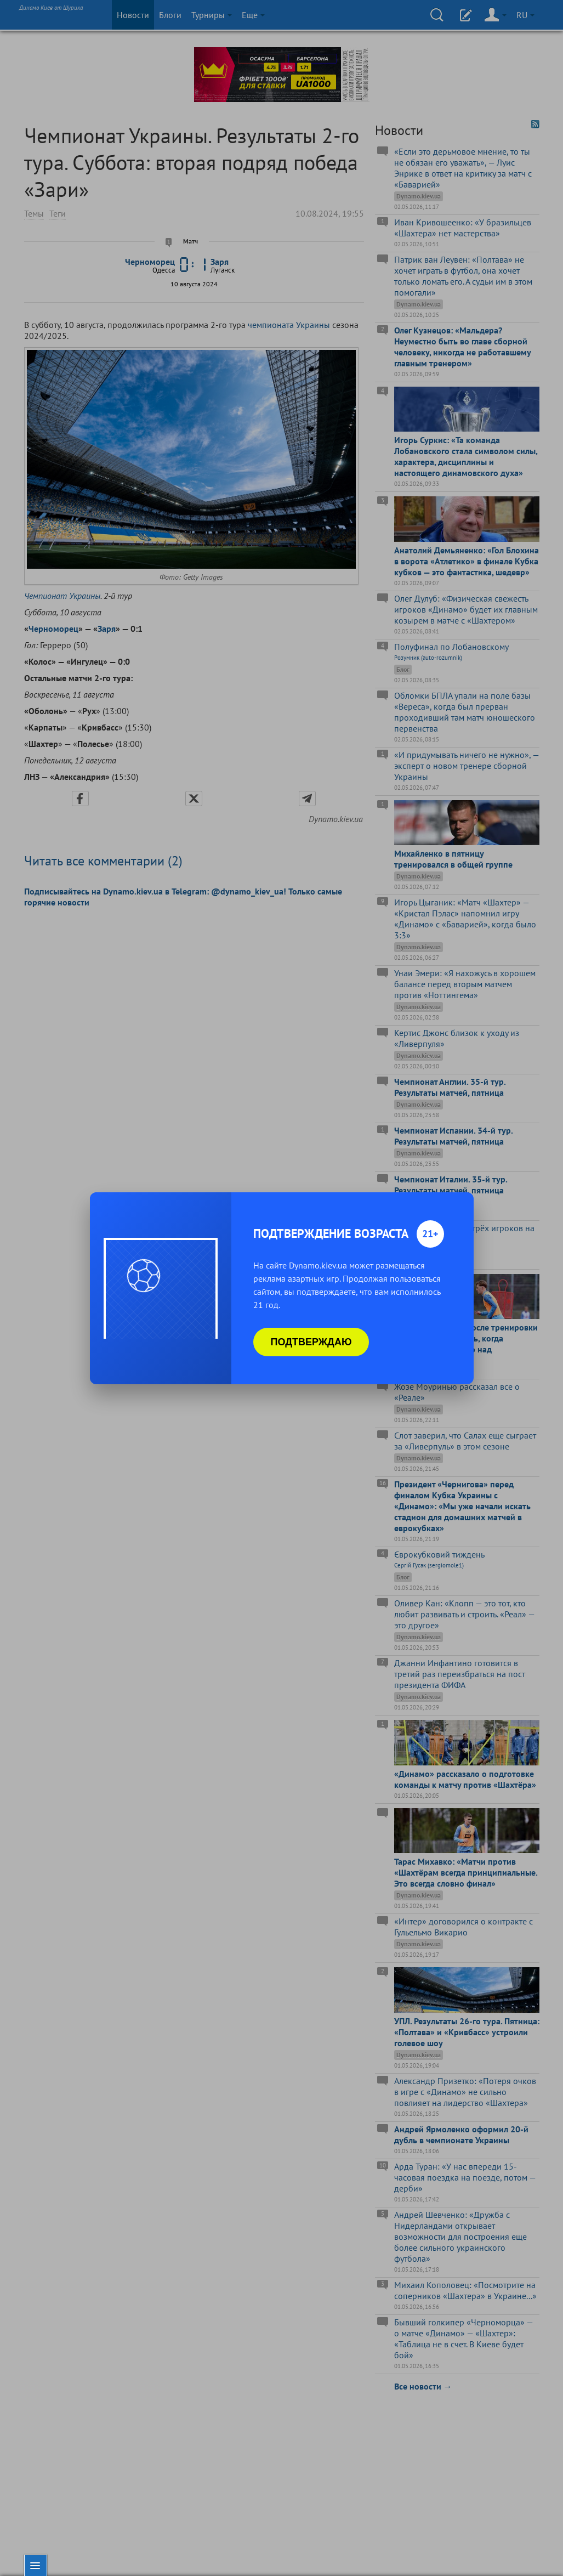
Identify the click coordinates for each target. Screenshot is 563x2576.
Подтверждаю (311, 1342)
